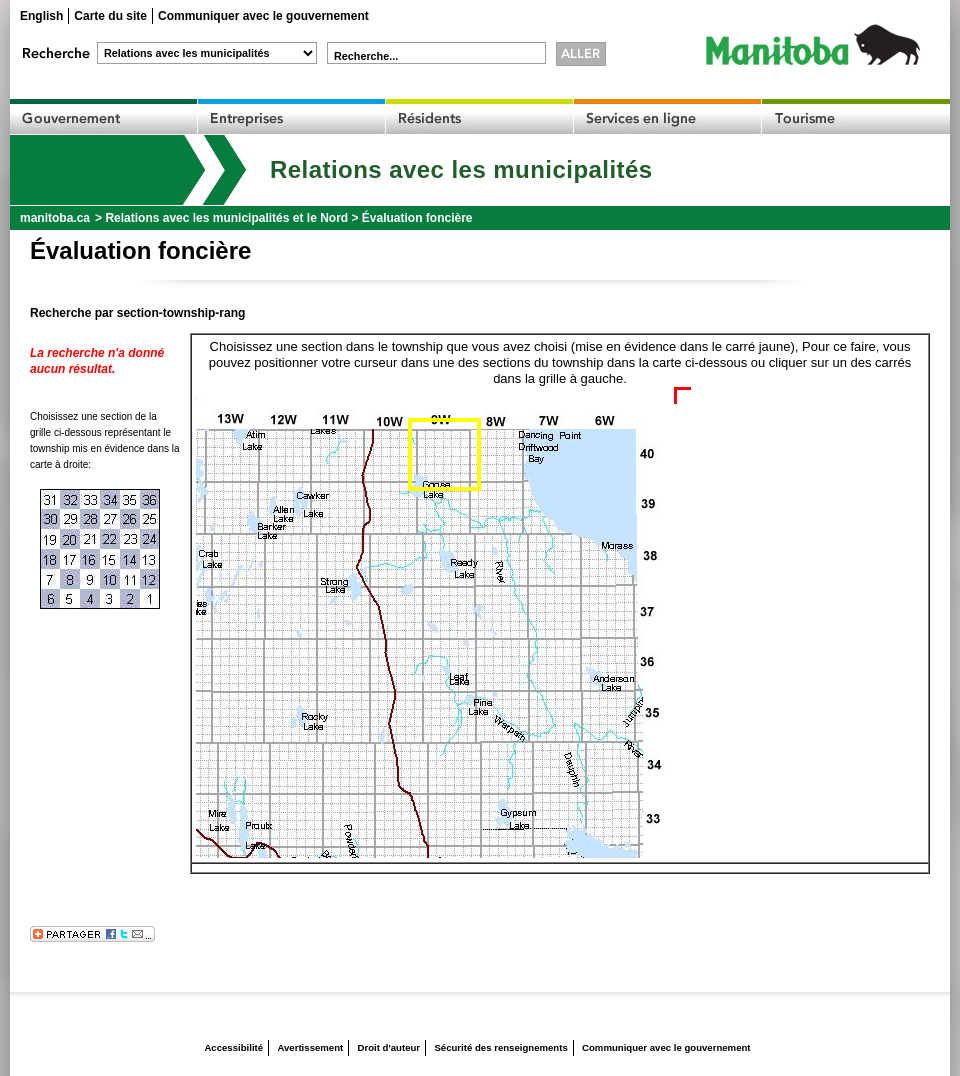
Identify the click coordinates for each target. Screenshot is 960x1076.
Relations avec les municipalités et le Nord (226, 218)
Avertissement (310, 1047)
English (41, 16)
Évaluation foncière (417, 218)
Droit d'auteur (389, 1047)
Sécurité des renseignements (500, 1047)
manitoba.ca (55, 218)
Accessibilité (233, 1047)
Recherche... (366, 56)
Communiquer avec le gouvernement (263, 16)
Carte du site (110, 16)
